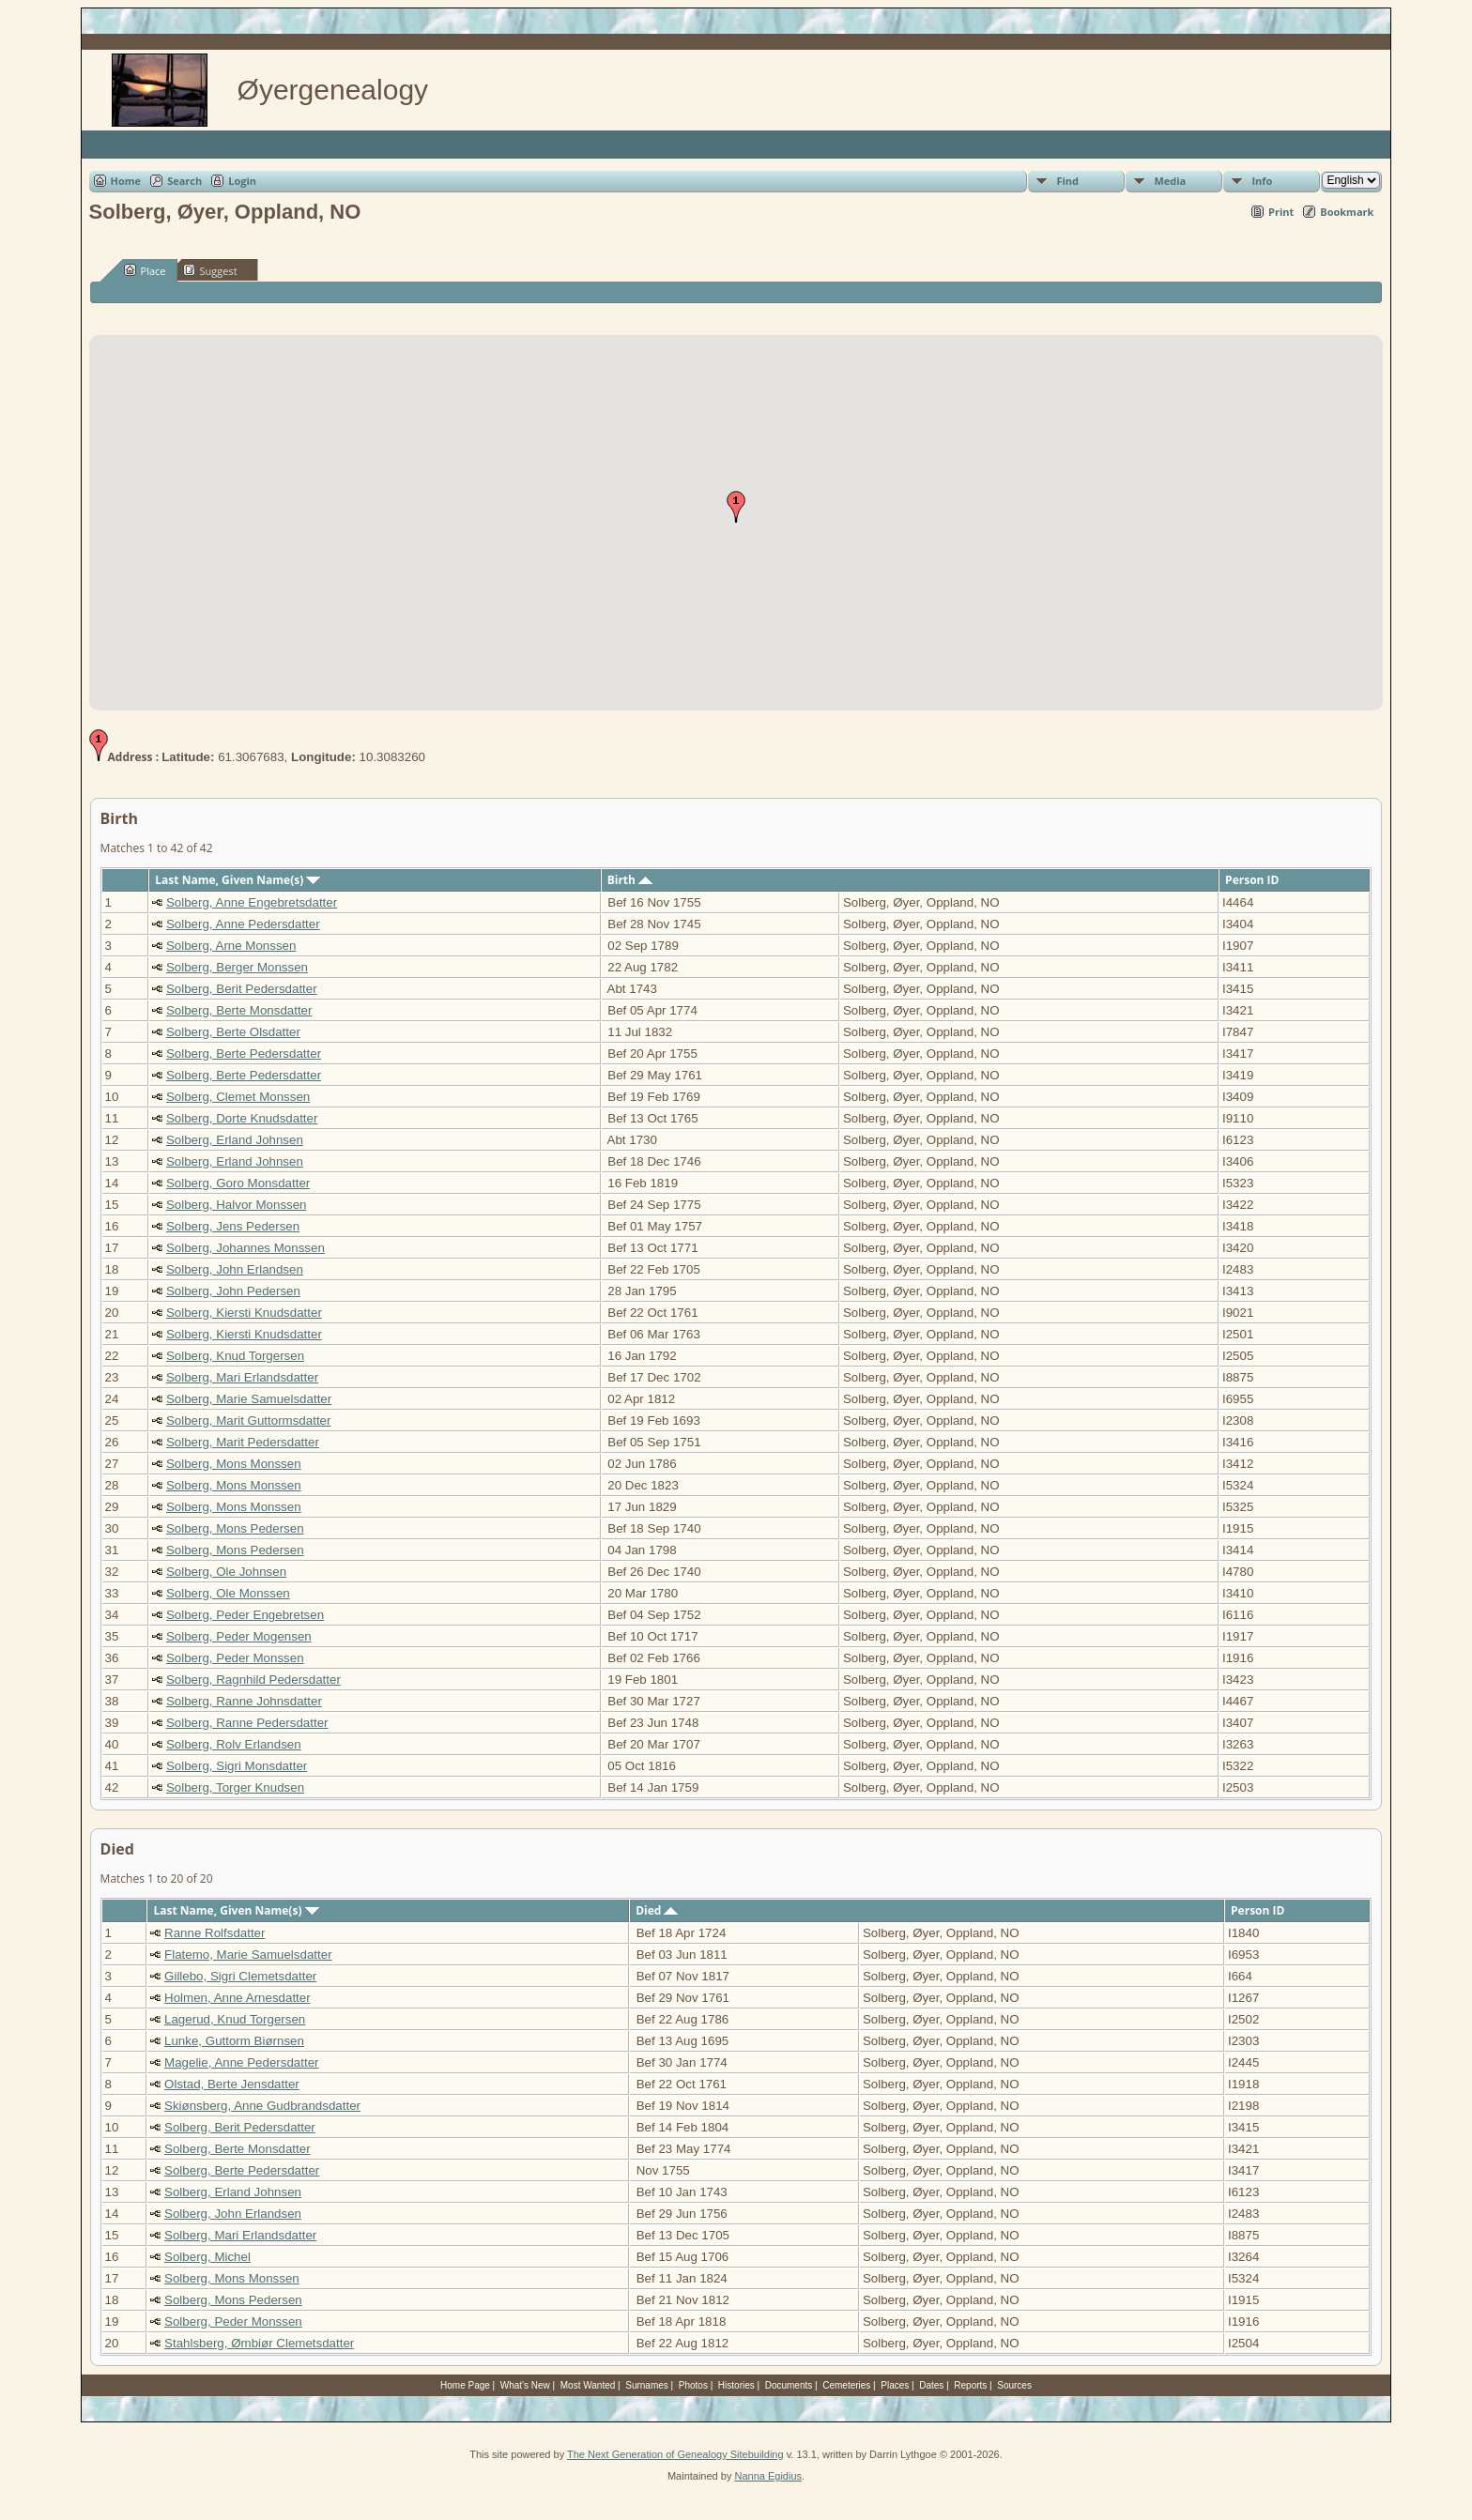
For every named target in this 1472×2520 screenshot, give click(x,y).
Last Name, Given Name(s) (237, 880)
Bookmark (1346, 212)
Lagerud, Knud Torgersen (234, 2019)
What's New (525, 2385)
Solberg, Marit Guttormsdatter (248, 1420)
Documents (789, 2385)
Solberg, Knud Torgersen (235, 1356)
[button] (736, 507)
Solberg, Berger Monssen (237, 967)
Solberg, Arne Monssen (231, 946)
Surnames (646, 2385)
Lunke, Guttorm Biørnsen (234, 2041)
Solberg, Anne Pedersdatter (243, 924)
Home (126, 181)
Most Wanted (588, 2385)
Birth (629, 880)
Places (895, 2385)
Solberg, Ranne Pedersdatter (247, 1723)
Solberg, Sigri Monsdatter (236, 1766)
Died (657, 1910)
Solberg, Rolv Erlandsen (233, 1744)
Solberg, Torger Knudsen (235, 1787)
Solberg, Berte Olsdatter (233, 1032)
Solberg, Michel (207, 2257)
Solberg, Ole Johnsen (226, 1572)
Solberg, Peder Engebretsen (245, 1615)
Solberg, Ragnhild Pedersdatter (253, 1679)
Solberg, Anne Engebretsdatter (251, 902)
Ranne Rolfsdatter (214, 1933)
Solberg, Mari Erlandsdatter (242, 1377)
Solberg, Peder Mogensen (239, 1636)
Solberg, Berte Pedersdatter (243, 1053)
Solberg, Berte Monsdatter (239, 1010)
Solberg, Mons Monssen (233, 1464)
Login (242, 181)
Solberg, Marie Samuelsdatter (248, 1399)
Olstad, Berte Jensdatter (231, 2084)
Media (1170, 181)
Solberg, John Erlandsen (234, 1269)
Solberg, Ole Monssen (228, 1593)
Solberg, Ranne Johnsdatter (244, 1701)
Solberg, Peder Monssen (235, 1658)
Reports (970, 2385)
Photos (693, 2385)
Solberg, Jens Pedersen (232, 1226)
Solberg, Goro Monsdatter (238, 1183)
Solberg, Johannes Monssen (245, 1248)
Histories (736, 2385)
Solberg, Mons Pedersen (235, 1528)
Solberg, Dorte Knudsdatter (242, 1118)
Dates (931, 2385)
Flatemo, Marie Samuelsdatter (248, 1954)
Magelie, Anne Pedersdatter (241, 2062)
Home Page (465, 2385)
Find (1067, 181)
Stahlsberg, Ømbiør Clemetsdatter (259, 2343)
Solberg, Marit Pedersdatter (242, 1442)
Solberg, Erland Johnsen (234, 1140)
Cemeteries (846, 2385)
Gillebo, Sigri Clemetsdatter (240, 1976)
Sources (1014, 2385)
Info (1261, 181)
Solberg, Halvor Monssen (236, 1205)
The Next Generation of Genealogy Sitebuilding (675, 2454)
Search (184, 181)
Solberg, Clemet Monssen (238, 1097)
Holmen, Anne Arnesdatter (237, 1998)
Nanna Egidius (768, 2476)
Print (1281, 212)
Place (145, 270)
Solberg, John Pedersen (233, 1291)
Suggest (210, 270)
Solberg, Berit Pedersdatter (241, 989)
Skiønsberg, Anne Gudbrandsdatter (262, 2106)
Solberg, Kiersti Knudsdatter (244, 1313)
